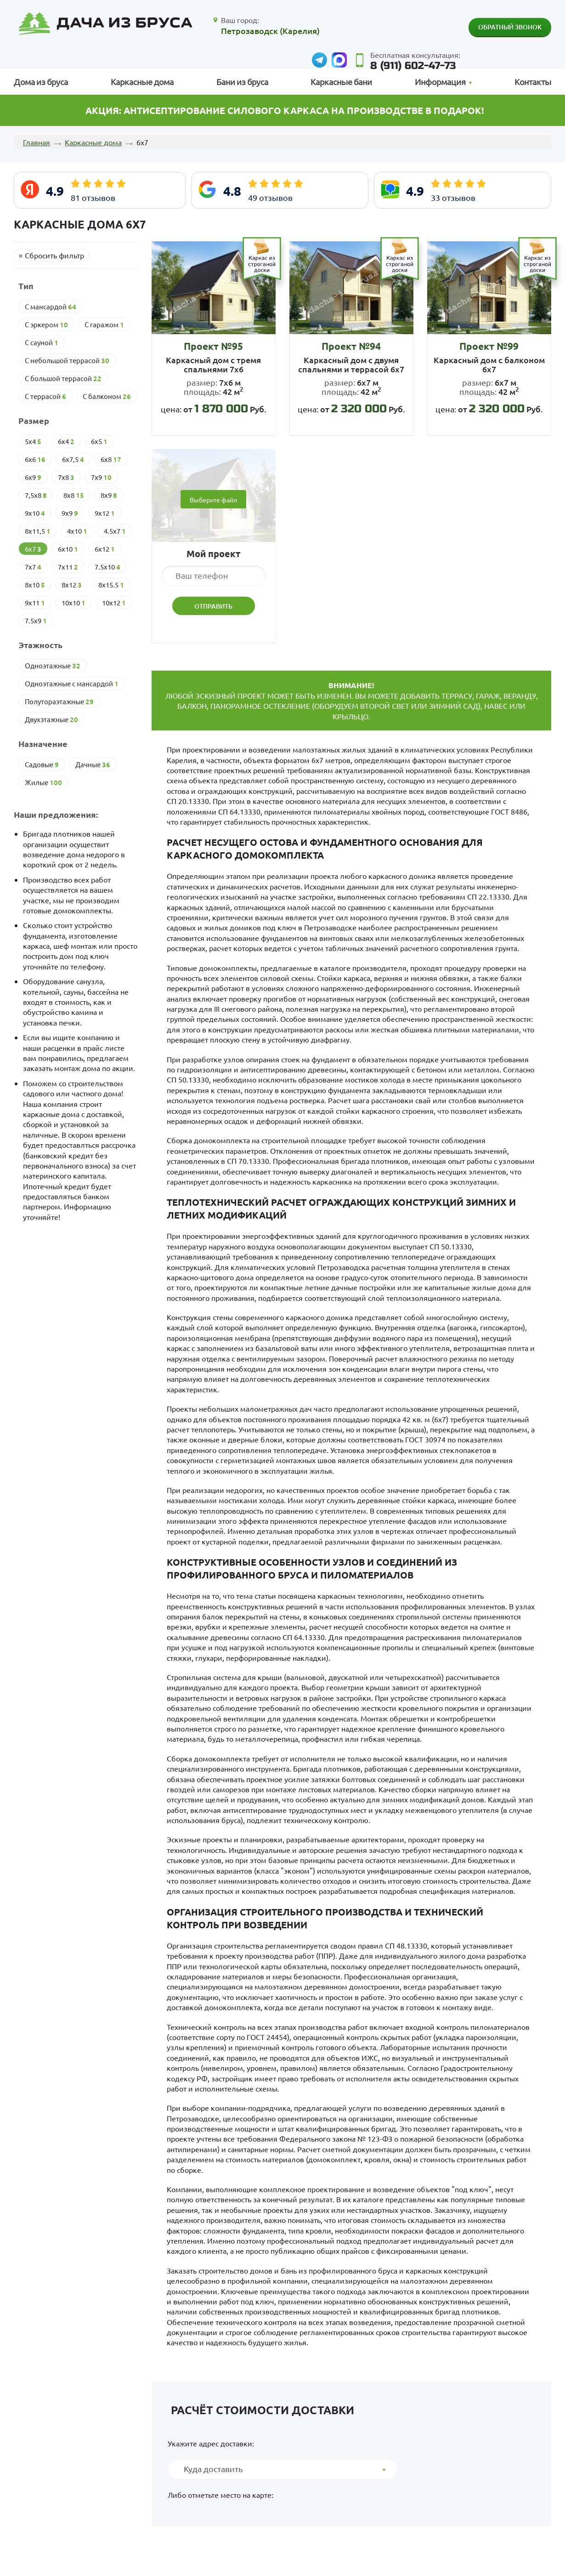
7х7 (33, 566)
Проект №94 (351, 346)
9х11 (35, 602)
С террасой (45, 396)
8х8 (73, 495)
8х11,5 (38, 531)
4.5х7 (115, 531)
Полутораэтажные (59, 701)
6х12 (105, 548)
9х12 (105, 513)
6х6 (35, 459)
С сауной (41, 342)
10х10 (73, 602)
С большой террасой (63, 378)
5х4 (33, 441)
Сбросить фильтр (54, 255)
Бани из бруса (242, 81)
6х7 (33, 548)
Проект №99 (489, 346)
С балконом (107, 396)
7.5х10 (107, 566)
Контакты (532, 81)
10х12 (114, 602)
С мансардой (50, 306)
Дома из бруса (41, 81)
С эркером (46, 324)
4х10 (77, 531)
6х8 (111, 459)
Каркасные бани (341, 81)
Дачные (92, 764)
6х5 (99, 441)
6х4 (66, 441)
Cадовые (42, 764)
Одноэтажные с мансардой (72, 683)
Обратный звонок (510, 27)
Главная (36, 142)
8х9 (109, 495)
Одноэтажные (52, 665)
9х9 (70, 513)
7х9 (101, 477)
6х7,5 (73, 459)
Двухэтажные (51, 719)
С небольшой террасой (67, 360)
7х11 (68, 566)
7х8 (66, 477)
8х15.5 (111, 584)
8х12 (72, 584)
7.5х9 (36, 620)
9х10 (35, 513)
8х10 (35, 584)
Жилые (43, 782)
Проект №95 (213, 346)
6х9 (33, 477)
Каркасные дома (142, 81)
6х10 (68, 548)
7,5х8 (36, 495)
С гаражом (104, 324)
